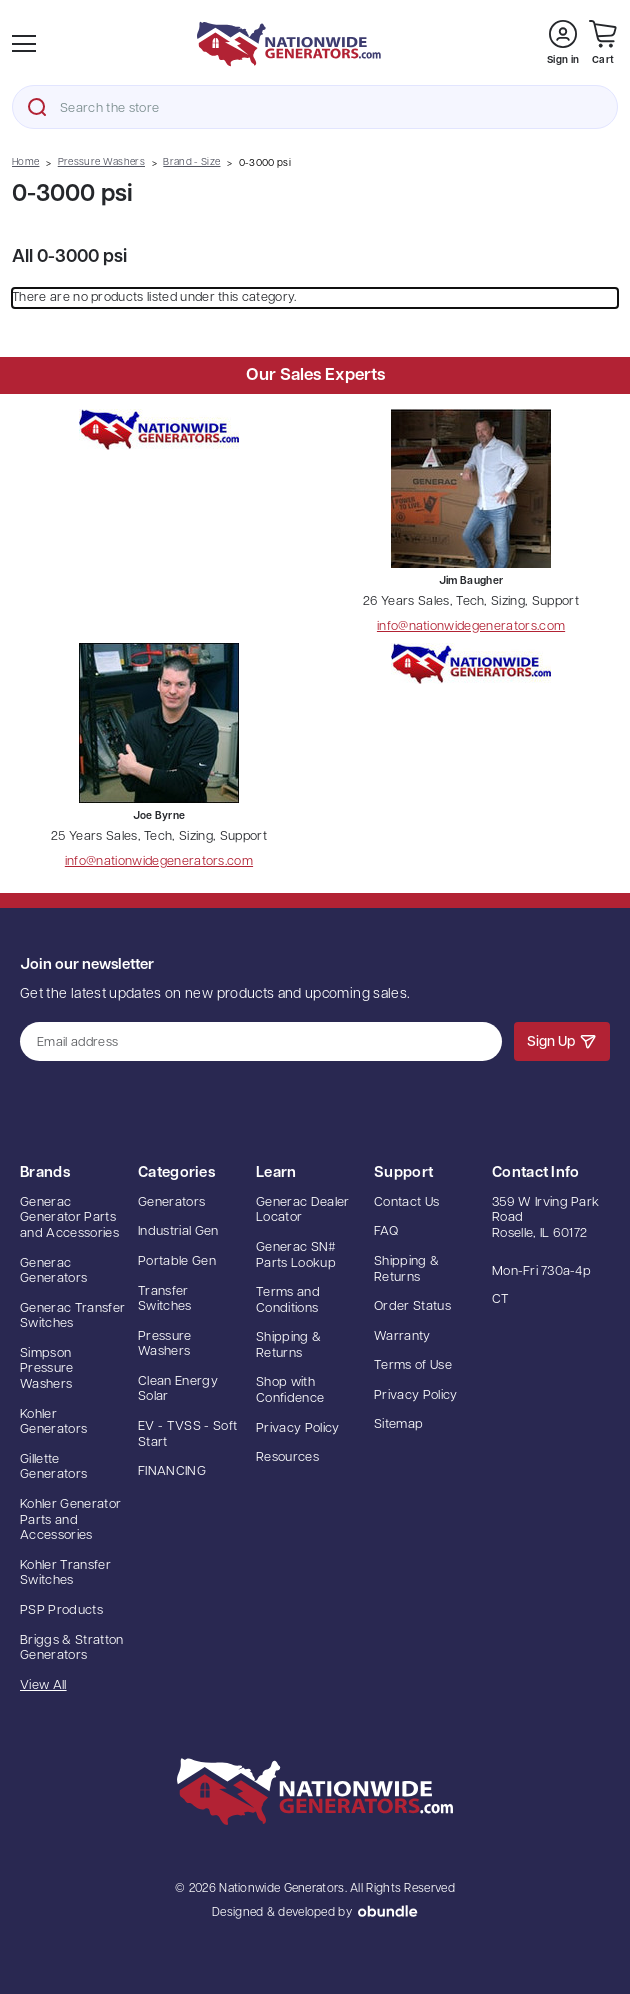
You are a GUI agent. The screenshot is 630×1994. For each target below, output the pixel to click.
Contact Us (406, 1202)
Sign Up (562, 1041)
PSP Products (61, 1610)
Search (37, 107)
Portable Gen (177, 1261)
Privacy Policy (298, 1428)
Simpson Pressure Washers (47, 1369)
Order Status (412, 1306)
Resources (287, 1457)
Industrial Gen (178, 1231)
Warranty (402, 1336)
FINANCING (172, 1471)
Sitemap (398, 1424)
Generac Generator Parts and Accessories (69, 1218)
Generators (171, 1202)
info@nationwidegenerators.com (471, 626)
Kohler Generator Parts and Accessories (70, 1520)
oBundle (388, 1911)
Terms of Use (413, 1365)
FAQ (386, 1231)
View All (43, 1685)
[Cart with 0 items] (603, 43)
